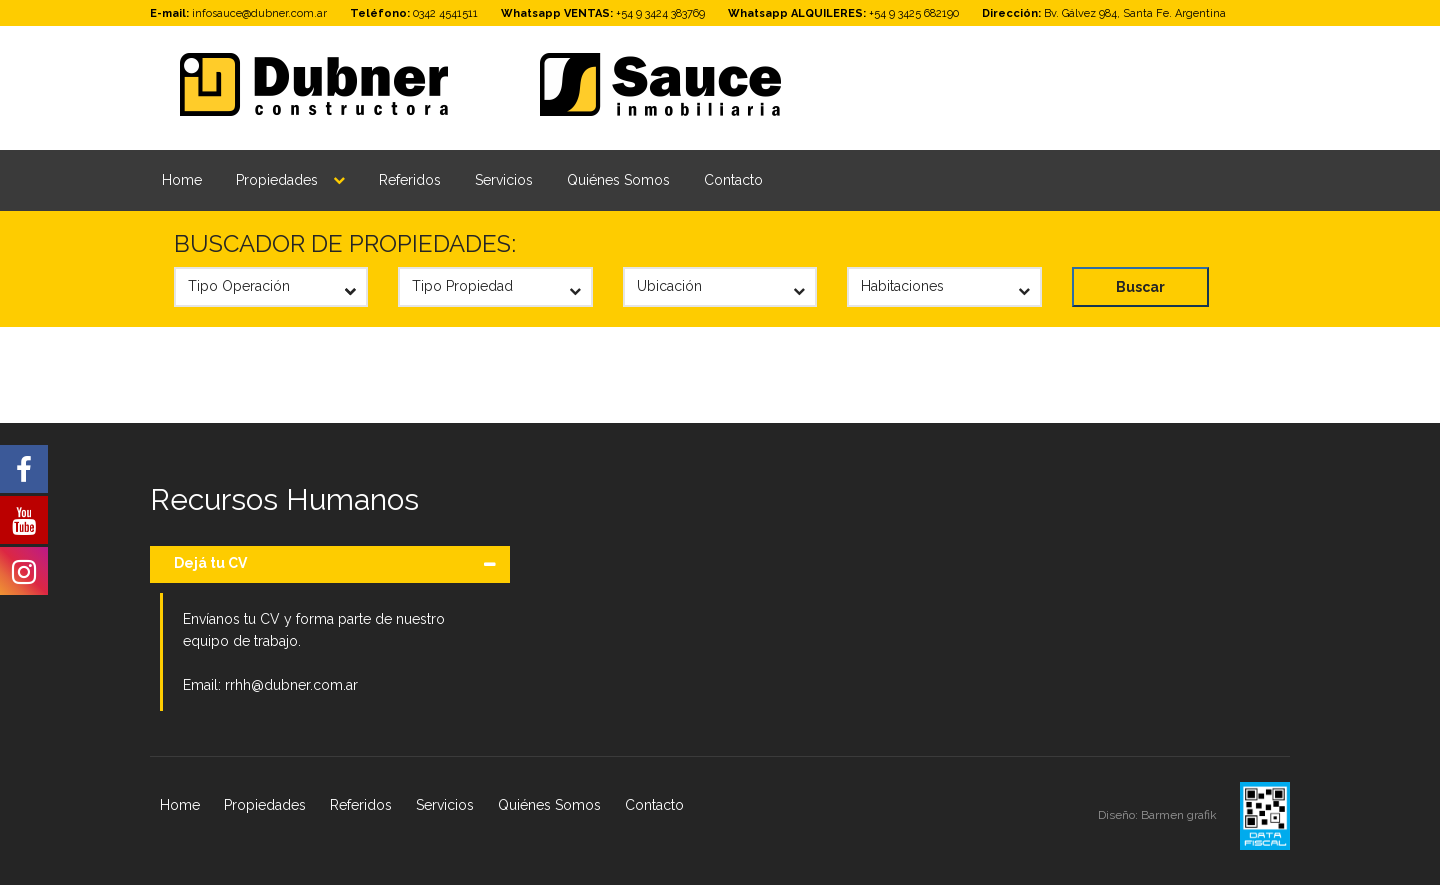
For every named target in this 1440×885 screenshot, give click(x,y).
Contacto (733, 180)
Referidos (410, 180)
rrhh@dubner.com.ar (291, 685)
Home (182, 180)
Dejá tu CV (210, 563)
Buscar (1140, 287)
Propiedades (277, 180)
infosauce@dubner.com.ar (259, 13)
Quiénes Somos (618, 180)
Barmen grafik (1180, 815)
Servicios (504, 180)
